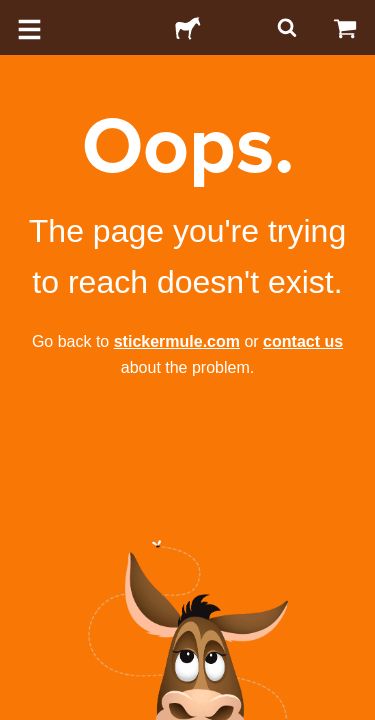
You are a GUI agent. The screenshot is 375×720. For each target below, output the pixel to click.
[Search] (285, 27)
